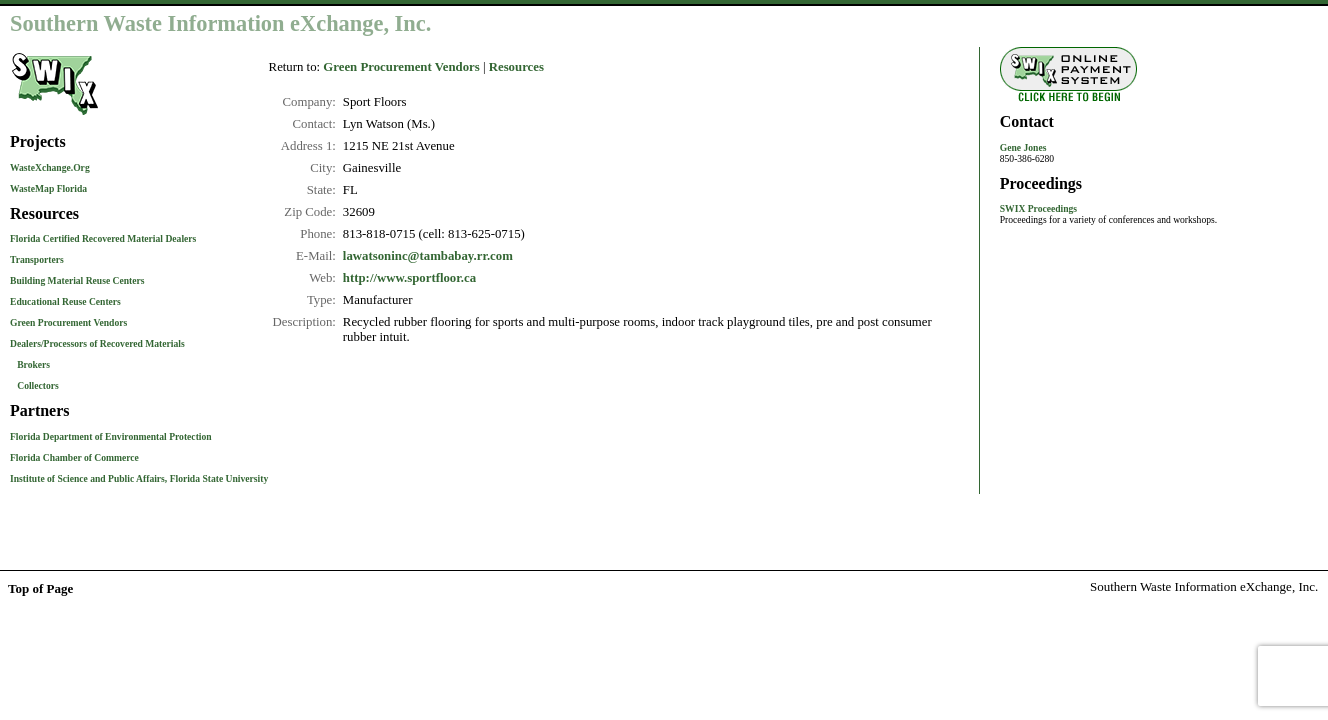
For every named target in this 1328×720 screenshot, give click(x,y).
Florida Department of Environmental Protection (111, 436)
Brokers (33, 364)
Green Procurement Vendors (68, 322)
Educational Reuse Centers (65, 301)
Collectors (38, 385)
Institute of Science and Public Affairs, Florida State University (139, 478)
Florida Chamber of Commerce (74, 457)
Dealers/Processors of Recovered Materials (97, 343)
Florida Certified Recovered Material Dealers (103, 238)
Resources (516, 67)
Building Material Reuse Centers (77, 280)
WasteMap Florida (48, 188)
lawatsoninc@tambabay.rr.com (428, 256)
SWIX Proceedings (1038, 208)
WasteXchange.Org (50, 167)
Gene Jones (1023, 147)
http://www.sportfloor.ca (409, 278)
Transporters (37, 259)
